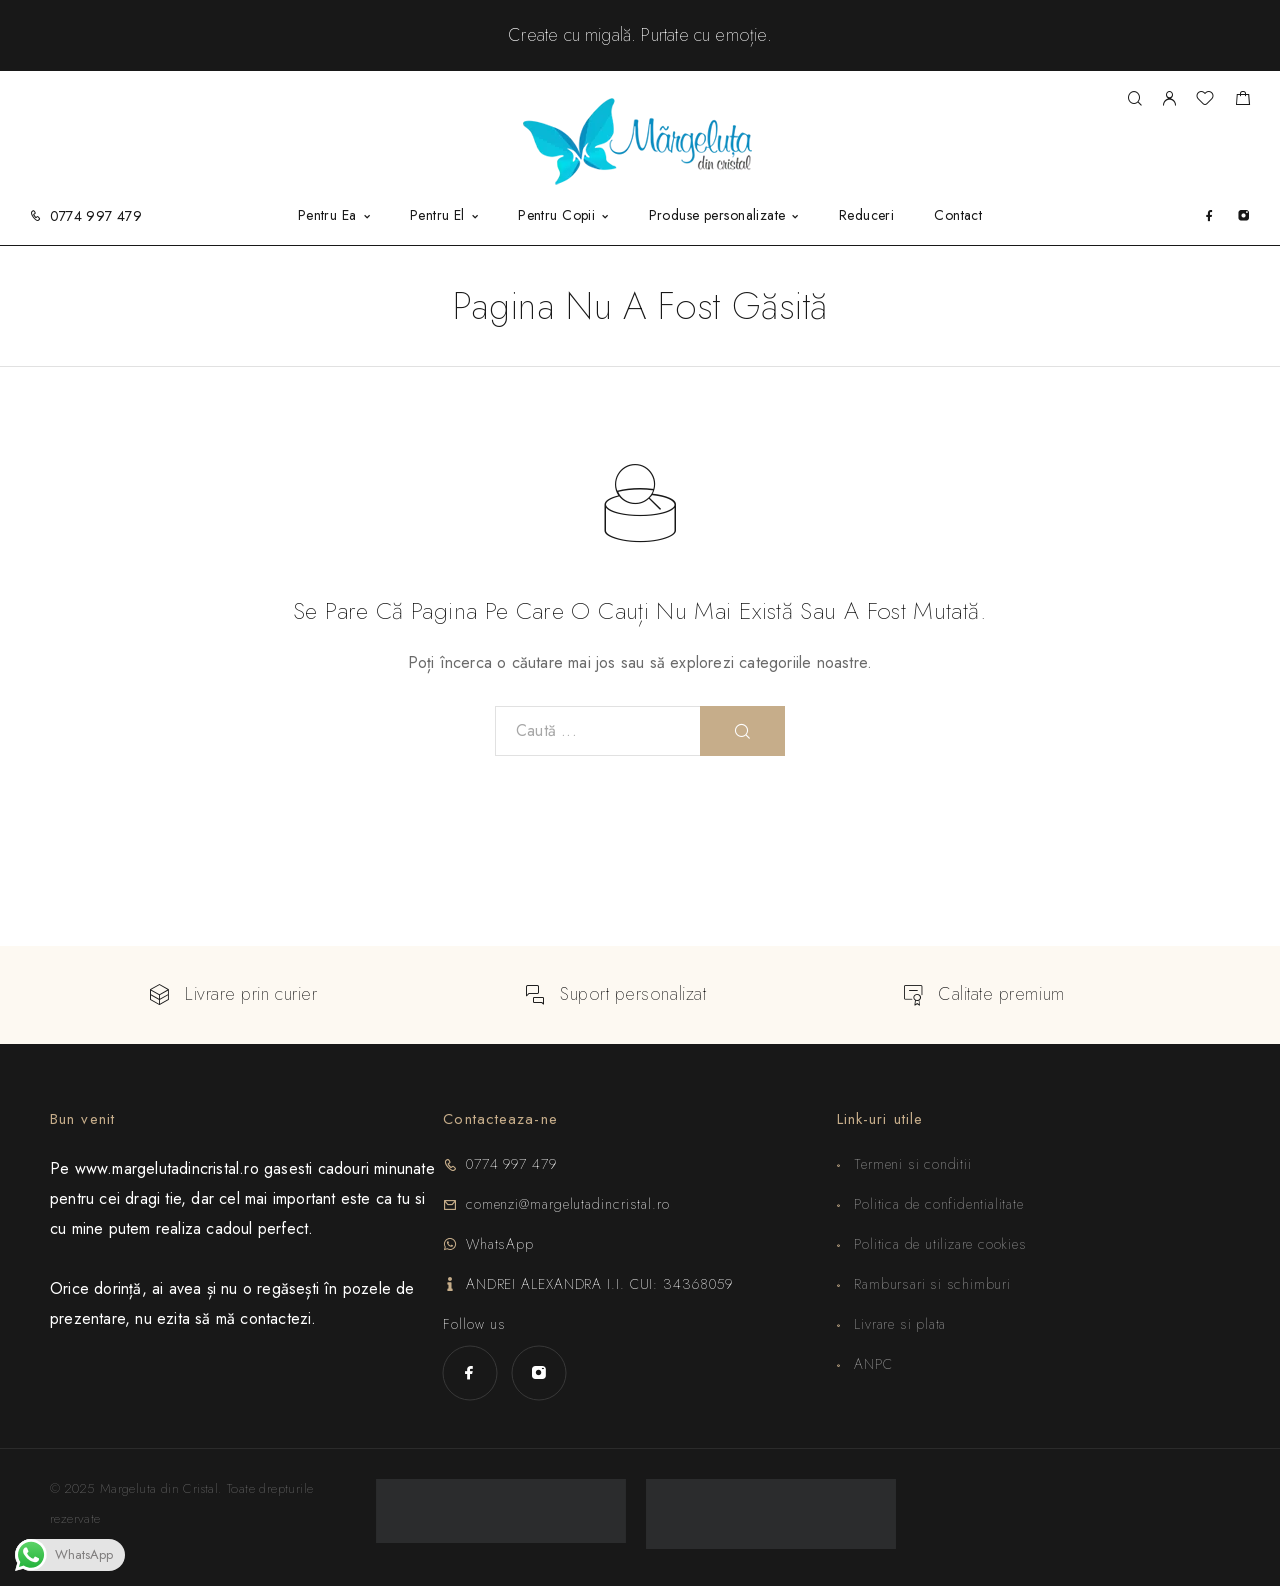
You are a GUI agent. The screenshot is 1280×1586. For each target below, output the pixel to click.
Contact (958, 216)
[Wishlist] (1205, 101)
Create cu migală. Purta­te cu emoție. (639, 35)
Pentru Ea (327, 216)
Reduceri (866, 216)
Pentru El (437, 216)
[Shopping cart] (1242, 101)
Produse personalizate (717, 216)
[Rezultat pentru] (1134, 99)
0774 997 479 (96, 216)
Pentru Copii (556, 216)
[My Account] (1169, 99)
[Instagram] (1243, 215)
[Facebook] (1209, 215)
